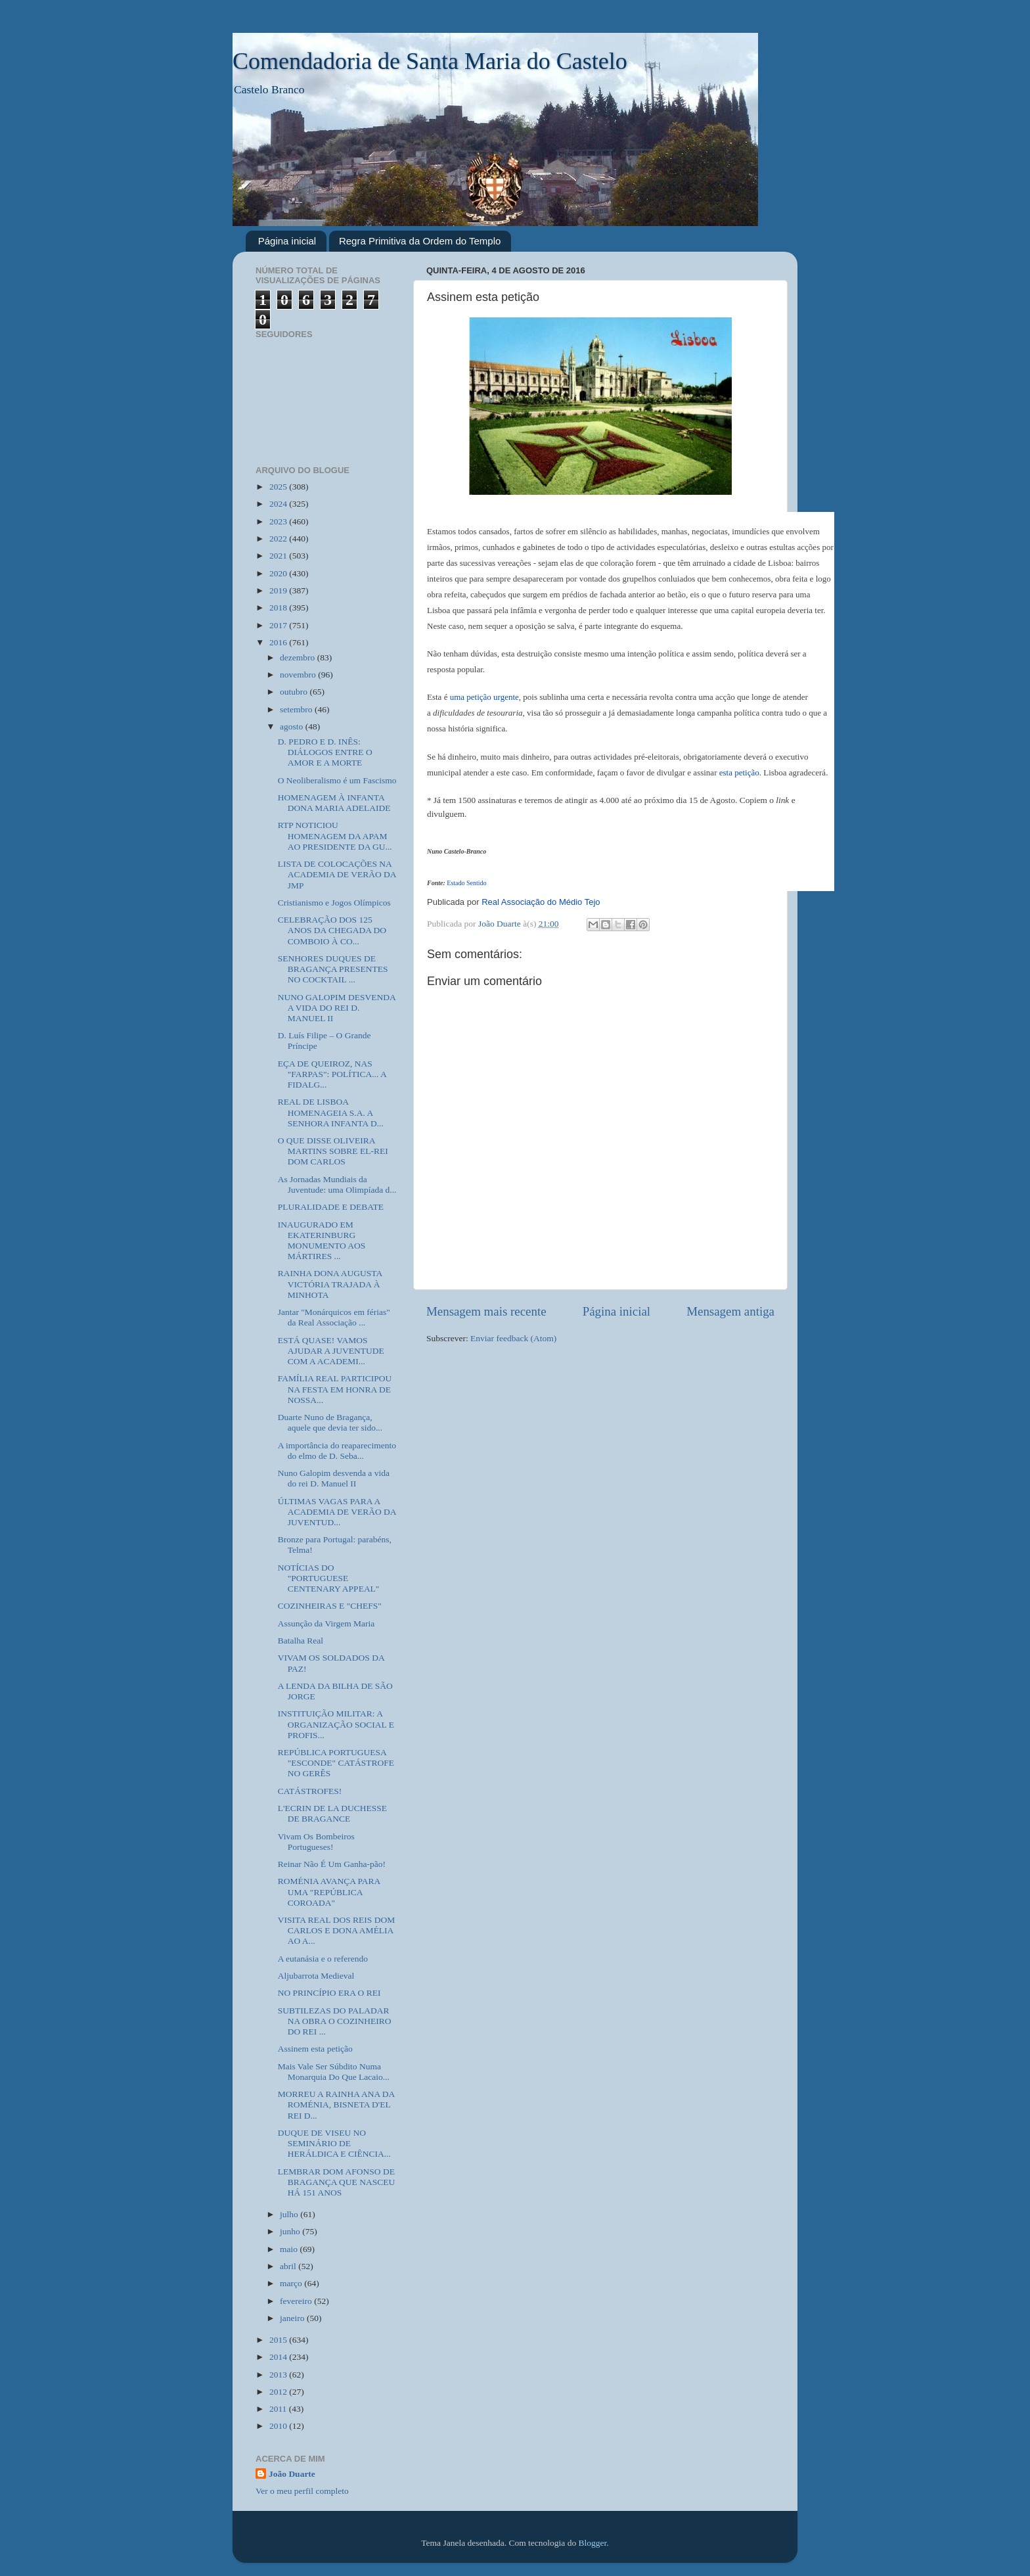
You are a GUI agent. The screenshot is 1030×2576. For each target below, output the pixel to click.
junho (291, 2231)
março (292, 2283)
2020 (279, 573)
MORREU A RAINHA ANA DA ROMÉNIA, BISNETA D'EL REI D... (336, 2104)
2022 (279, 538)
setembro (297, 709)
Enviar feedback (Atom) (513, 1338)
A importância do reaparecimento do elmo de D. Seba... (337, 1450)
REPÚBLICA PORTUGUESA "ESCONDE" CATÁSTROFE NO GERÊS (336, 1762)
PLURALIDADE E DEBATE (331, 1207)
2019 (279, 590)
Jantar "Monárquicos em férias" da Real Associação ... (334, 1317)
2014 (279, 2357)
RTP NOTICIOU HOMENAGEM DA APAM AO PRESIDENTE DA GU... (335, 835)
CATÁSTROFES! (310, 1791)
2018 (279, 607)
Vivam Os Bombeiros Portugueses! (316, 1841)
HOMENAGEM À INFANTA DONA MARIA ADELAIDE (334, 803)
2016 (279, 642)
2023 (279, 521)
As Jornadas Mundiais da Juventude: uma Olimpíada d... (337, 1184)
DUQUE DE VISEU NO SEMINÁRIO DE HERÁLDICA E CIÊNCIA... (334, 2143)
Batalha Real (300, 1640)
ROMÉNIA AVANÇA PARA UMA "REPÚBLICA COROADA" (329, 1891)
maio (290, 2249)
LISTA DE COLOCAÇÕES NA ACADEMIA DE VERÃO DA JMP (337, 874)
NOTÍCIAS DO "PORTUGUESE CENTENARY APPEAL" (329, 1578)
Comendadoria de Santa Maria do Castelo (430, 61)
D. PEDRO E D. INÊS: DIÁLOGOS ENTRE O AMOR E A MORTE (325, 752)
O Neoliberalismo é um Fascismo (337, 780)
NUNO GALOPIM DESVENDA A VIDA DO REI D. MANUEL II (336, 1007)
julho (290, 2214)
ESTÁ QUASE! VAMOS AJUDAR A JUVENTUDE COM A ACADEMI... (331, 1350)
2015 (279, 2340)
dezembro (298, 657)
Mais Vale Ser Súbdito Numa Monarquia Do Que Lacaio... (334, 2071)
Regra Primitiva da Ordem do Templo (420, 240)
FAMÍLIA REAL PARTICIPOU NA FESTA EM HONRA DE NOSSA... (335, 1388)
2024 (279, 504)
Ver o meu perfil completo (302, 2491)
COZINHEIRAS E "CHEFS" (330, 1606)
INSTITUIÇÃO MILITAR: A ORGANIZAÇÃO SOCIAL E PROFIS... (336, 1724)
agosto (292, 726)
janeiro (293, 2318)
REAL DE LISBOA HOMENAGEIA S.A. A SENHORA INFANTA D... (331, 1112)
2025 (279, 487)
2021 (279, 556)
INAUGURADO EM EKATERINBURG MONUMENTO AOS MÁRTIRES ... (322, 1241)
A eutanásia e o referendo (323, 1959)
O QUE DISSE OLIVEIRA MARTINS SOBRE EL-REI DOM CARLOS (333, 1151)
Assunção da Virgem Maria (326, 1623)
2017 (279, 625)
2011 (279, 2409)
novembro (299, 674)
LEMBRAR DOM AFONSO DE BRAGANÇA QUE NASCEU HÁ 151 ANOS (336, 2182)
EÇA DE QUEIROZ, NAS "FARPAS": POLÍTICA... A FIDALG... (332, 1074)
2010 (279, 2426)
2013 (279, 2375)
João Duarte (292, 2474)
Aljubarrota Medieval (316, 1976)
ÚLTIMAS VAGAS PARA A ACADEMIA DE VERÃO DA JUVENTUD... (337, 1511)
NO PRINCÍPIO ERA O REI (329, 1993)
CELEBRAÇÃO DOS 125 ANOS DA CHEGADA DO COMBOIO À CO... (332, 930)
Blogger (593, 2543)
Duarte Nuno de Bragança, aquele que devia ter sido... (330, 1422)
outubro (294, 692)
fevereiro (297, 2301)
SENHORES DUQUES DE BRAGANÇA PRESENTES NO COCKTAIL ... (333, 969)
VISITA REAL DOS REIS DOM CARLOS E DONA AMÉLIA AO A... (336, 1930)
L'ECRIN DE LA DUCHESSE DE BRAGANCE (332, 1813)
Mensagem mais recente (486, 1311)
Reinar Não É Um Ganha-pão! (332, 1864)
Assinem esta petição (315, 2049)
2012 (279, 2392)
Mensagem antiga (730, 1311)
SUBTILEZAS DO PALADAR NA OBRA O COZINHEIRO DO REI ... (335, 2021)
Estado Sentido (466, 882)
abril (289, 2266)
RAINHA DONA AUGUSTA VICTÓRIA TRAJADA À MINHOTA (330, 1283)
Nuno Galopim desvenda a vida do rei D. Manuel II (334, 1478)
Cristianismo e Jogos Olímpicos (334, 903)
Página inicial (287, 240)
